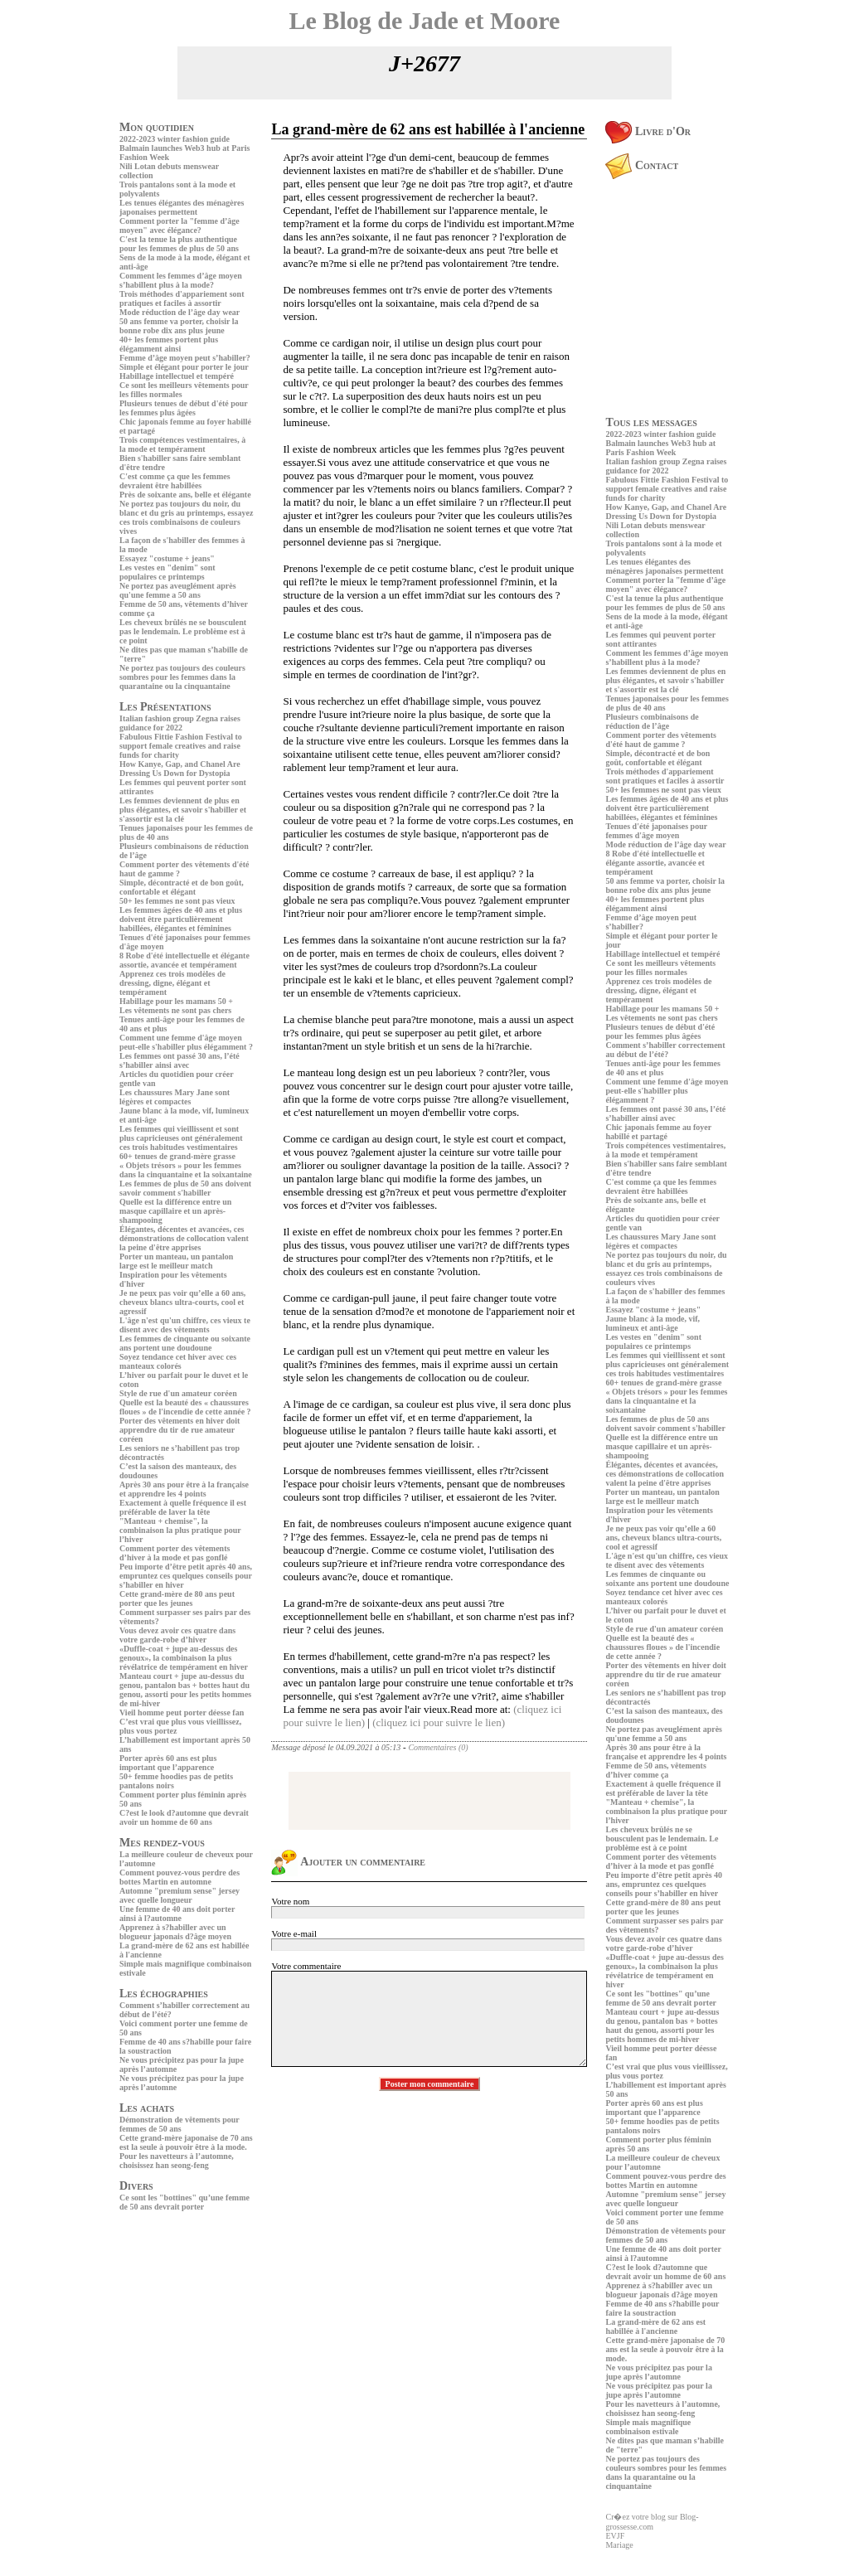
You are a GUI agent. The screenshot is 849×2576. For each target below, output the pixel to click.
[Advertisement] (169, 2330)
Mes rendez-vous (162, 1842)
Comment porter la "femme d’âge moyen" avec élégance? (179, 225)
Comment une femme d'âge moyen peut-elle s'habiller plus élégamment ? (186, 1042)
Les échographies (163, 1993)
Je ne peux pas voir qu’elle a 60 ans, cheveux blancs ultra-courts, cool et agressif (182, 1302)
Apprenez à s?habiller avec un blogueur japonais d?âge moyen (175, 1932)
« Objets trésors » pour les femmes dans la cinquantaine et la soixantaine (185, 1170)
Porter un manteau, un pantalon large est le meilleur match (176, 1261)
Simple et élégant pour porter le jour (184, 366)
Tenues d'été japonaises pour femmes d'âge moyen (656, 831)
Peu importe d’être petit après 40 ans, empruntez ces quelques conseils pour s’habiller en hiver (185, 1575)
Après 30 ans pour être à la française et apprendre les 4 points (184, 1489)
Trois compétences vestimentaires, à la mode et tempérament (182, 444)
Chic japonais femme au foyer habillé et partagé (658, 1132)
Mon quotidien (156, 127)
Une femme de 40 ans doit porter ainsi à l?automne (177, 1913)
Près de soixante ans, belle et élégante (185, 494)
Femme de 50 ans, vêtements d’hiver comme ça (655, 1770)
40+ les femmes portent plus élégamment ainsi (168, 344)
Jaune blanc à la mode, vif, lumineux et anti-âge (652, 1323)
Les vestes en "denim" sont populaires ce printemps (167, 572)
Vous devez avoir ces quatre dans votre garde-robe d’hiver (177, 1635)
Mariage (619, 2544)
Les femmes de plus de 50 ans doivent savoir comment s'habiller (185, 1188)
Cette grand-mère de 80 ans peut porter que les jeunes (177, 1598)
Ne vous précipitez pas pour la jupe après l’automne (658, 2372)
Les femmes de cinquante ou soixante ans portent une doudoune (184, 1343)
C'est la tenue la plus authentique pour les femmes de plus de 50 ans (179, 244)
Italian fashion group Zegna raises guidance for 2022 (179, 723)
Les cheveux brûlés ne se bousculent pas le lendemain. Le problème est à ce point (182, 631)
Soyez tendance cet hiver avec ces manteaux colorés (177, 1361)
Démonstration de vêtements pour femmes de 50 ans (179, 2124)
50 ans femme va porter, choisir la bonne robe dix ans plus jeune (179, 326)
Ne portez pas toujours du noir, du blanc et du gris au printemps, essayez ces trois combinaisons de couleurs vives (186, 517)
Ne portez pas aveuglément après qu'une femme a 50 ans (177, 590)
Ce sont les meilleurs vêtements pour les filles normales (660, 967)
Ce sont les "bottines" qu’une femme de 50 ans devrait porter (184, 2202)
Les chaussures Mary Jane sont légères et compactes (174, 1097)
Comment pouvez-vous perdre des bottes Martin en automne (179, 1877)
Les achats (146, 2108)
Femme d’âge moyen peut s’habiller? (184, 357)
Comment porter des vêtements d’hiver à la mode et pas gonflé (174, 1553)
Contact (641, 165)
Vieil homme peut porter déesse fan (181, 1712)
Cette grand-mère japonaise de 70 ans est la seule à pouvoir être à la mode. (186, 2142)
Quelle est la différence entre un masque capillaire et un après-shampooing (175, 1211)
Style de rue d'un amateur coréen (178, 1393)
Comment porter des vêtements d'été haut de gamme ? (660, 739)
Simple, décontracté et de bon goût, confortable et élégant (181, 887)
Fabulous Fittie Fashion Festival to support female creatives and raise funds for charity (180, 745)
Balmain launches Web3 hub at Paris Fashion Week (660, 448)
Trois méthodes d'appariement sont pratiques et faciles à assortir (181, 298)
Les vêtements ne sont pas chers (175, 1010)
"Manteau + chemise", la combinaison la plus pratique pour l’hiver (180, 1530)
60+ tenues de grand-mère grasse (177, 1156)
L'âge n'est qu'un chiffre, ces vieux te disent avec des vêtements (184, 1325)
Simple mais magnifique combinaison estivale (648, 2427)
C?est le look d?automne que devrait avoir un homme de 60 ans (184, 1817)
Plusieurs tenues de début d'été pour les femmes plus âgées (183, 408)
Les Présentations (165, 707)
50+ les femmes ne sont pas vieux (177, 900)
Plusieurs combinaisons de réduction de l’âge (651, 721)
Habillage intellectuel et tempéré (176, 376)
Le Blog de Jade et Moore (424, 20)
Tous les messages (650, 422)
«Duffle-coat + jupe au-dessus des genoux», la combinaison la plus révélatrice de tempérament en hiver (183, 1657)
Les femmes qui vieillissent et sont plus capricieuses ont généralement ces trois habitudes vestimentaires (181, 1138)
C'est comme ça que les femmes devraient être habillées (174, 481)
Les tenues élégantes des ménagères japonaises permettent (181, 207)
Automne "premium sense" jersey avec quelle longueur (179, 1895)
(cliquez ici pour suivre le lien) (438, 1722)
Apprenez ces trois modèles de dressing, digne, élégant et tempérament (172, 983)
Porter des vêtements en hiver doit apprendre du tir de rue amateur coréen (179, 1429)
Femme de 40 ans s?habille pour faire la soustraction (662, 2308)
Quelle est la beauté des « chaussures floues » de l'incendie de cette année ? (185, 1407)
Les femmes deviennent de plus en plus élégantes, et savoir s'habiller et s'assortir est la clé (182, 809)
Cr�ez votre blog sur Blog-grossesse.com (651, 2521)
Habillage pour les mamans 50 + (176, 1001)
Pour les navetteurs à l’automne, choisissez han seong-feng (176, 2161)
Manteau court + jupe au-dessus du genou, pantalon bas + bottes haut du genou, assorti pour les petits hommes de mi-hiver (185, 1689)
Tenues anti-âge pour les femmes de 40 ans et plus (662, 1068)
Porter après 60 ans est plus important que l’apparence (167, 1763)
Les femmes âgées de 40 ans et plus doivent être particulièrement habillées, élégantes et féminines (180, 919)
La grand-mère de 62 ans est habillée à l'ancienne (655, 2326)
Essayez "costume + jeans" (167, 558)
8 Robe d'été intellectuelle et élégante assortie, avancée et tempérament (184, 960)
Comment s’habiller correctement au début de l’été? (665, 1050)
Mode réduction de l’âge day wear (179, 312)
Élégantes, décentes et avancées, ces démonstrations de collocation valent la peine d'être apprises (184, 1238)
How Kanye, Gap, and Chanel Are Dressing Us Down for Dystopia (179, 768)
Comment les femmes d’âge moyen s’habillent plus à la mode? (180, 280)
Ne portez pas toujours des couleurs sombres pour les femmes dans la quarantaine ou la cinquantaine (182, 677)
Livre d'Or (648, 131)
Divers (136, 2186)
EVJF (614, 2535)
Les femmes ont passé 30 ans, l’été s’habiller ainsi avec (179, 1060)
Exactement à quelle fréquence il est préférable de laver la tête (182, 1507)
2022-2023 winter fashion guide (174, 138)
